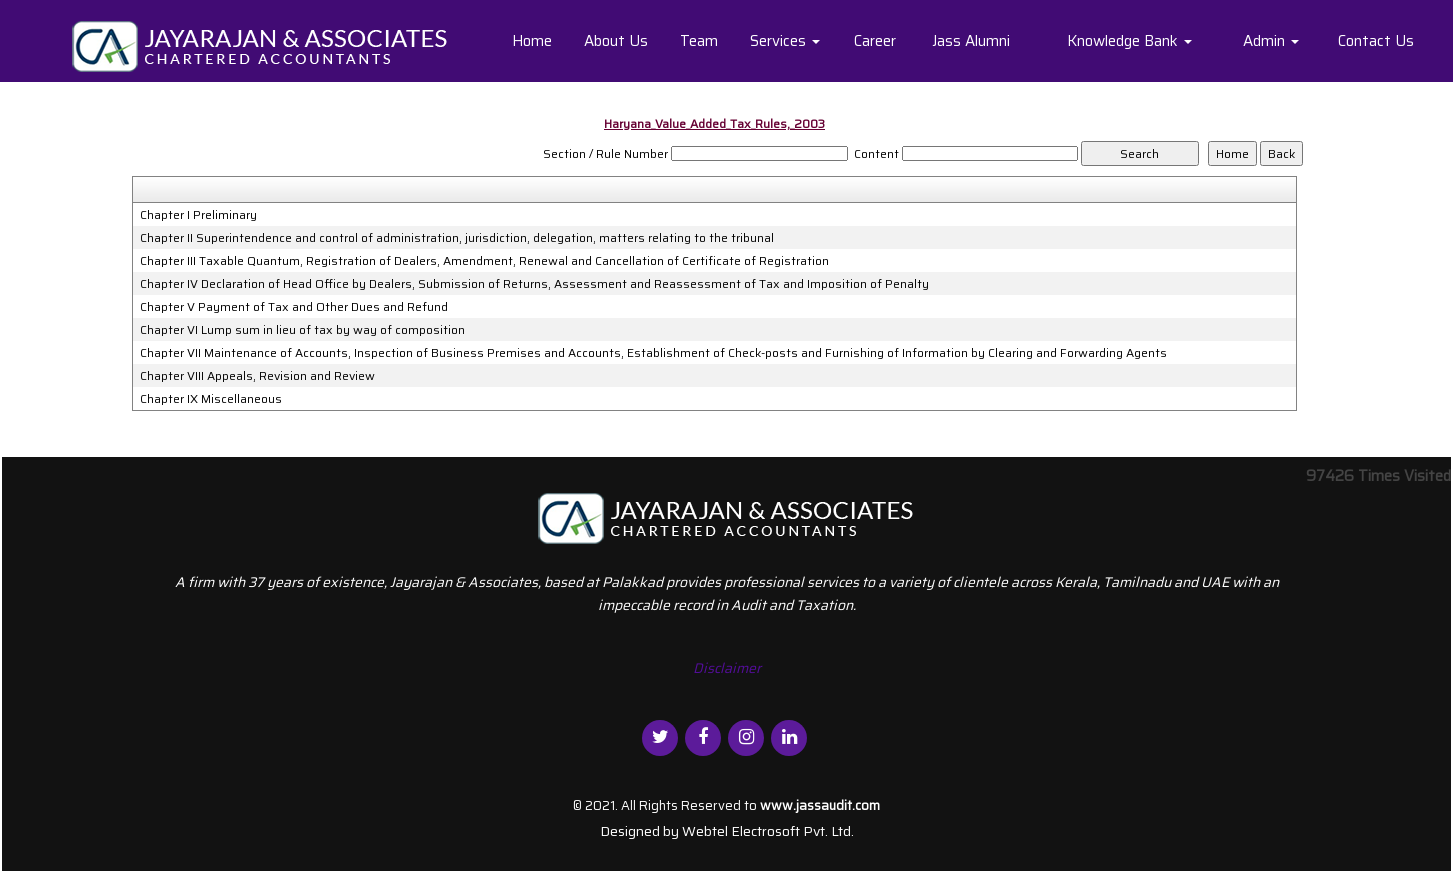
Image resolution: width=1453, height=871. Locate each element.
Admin (1271, 41)
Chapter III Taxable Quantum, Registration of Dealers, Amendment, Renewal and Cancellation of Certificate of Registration (484, 261)
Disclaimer (727, 668)
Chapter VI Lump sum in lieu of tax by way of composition (302, 330)
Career (875, 41)
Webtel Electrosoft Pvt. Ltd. (768, 831)
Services (785, 41)
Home (532, 41)
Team (699, 41)
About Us (616, 41)
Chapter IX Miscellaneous (211, 399)
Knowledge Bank (1129, 41)
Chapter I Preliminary (198, 215)
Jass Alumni (971, 41)
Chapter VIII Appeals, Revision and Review (257, 376)
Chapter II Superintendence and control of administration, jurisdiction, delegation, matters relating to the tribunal (457, 238)
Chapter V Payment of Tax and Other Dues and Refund (294, 307)
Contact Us (1376, 41)
